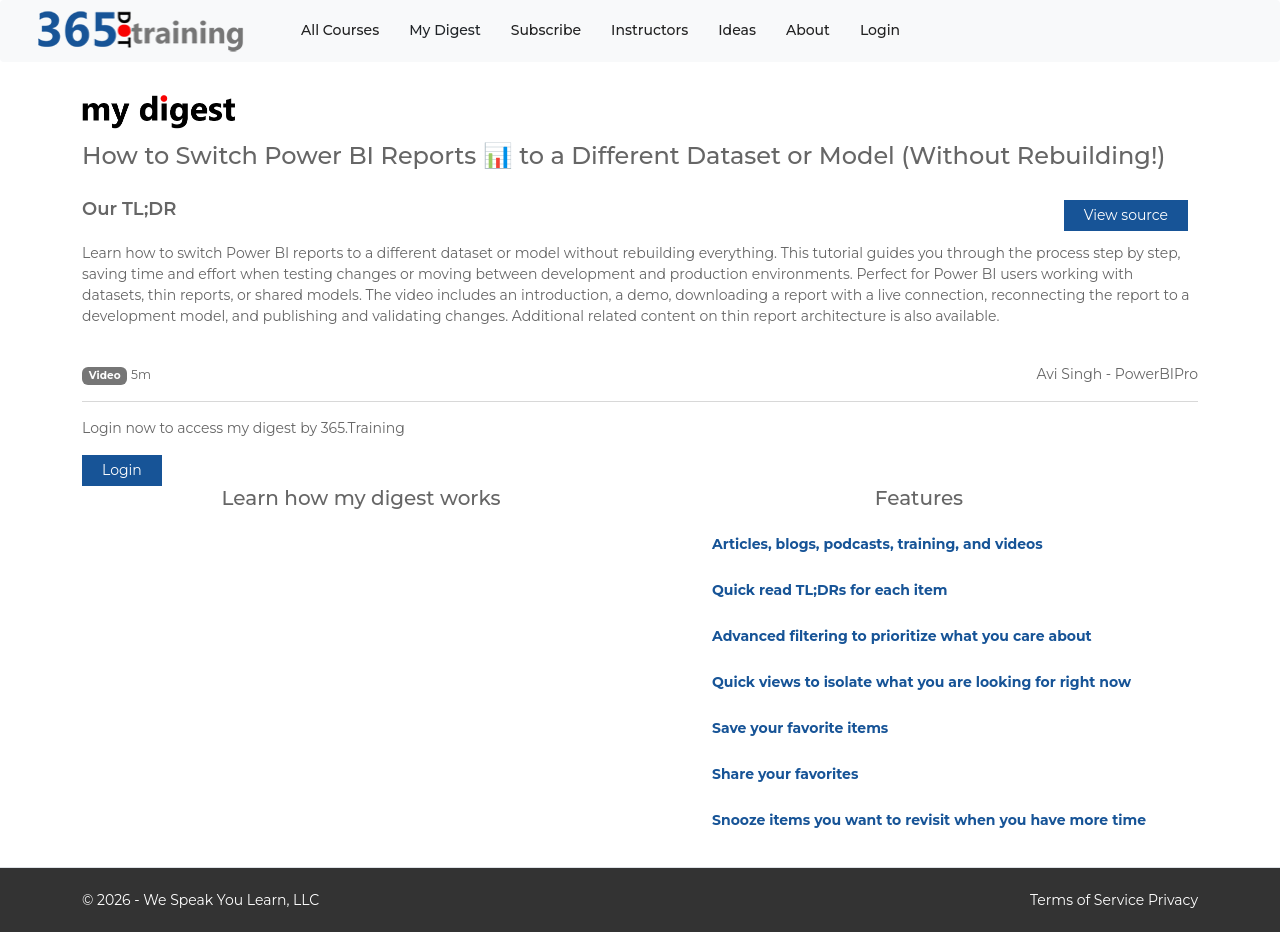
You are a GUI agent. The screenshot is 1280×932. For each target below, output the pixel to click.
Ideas (737, 30)
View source (1126, 215)
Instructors (649, 30)
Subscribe (546, 30)
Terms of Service (1087, 900)
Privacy (1173, 900)
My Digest (444, 30)
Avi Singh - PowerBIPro (1117, 374)
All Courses (340, 30)
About (808, 30)
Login (880, 30)
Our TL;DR (129, 209)
